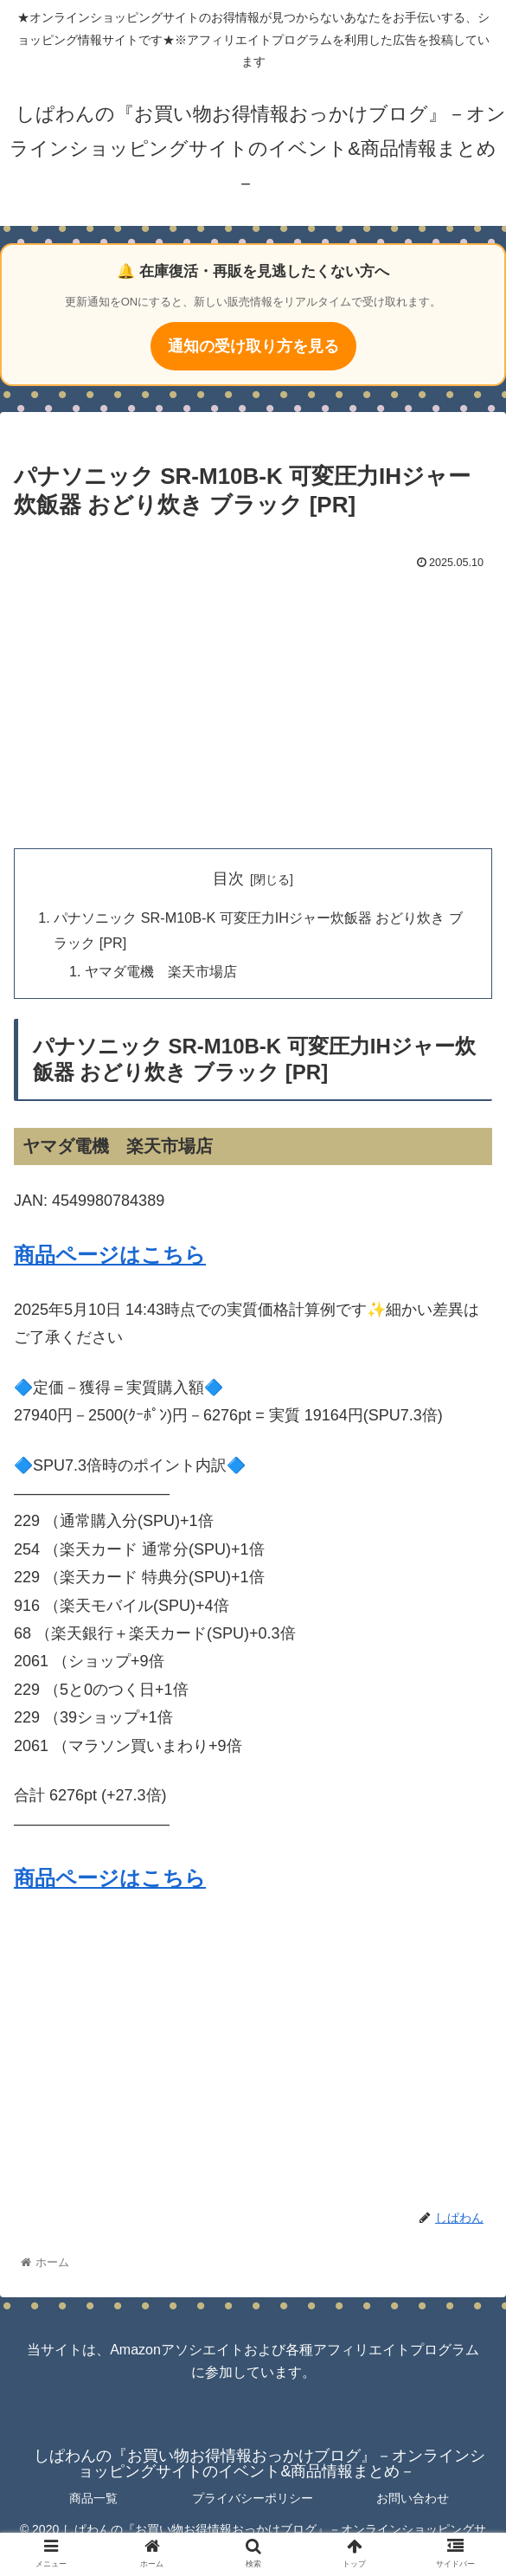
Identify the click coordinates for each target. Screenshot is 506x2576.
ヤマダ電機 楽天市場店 (161, 971)
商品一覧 (93, 2498)
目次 (228, 878)
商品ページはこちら (110, 1254)
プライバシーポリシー (252, 2498)
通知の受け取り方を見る (253, 346)
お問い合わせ (412, 2498)
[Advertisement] (253, 705)
